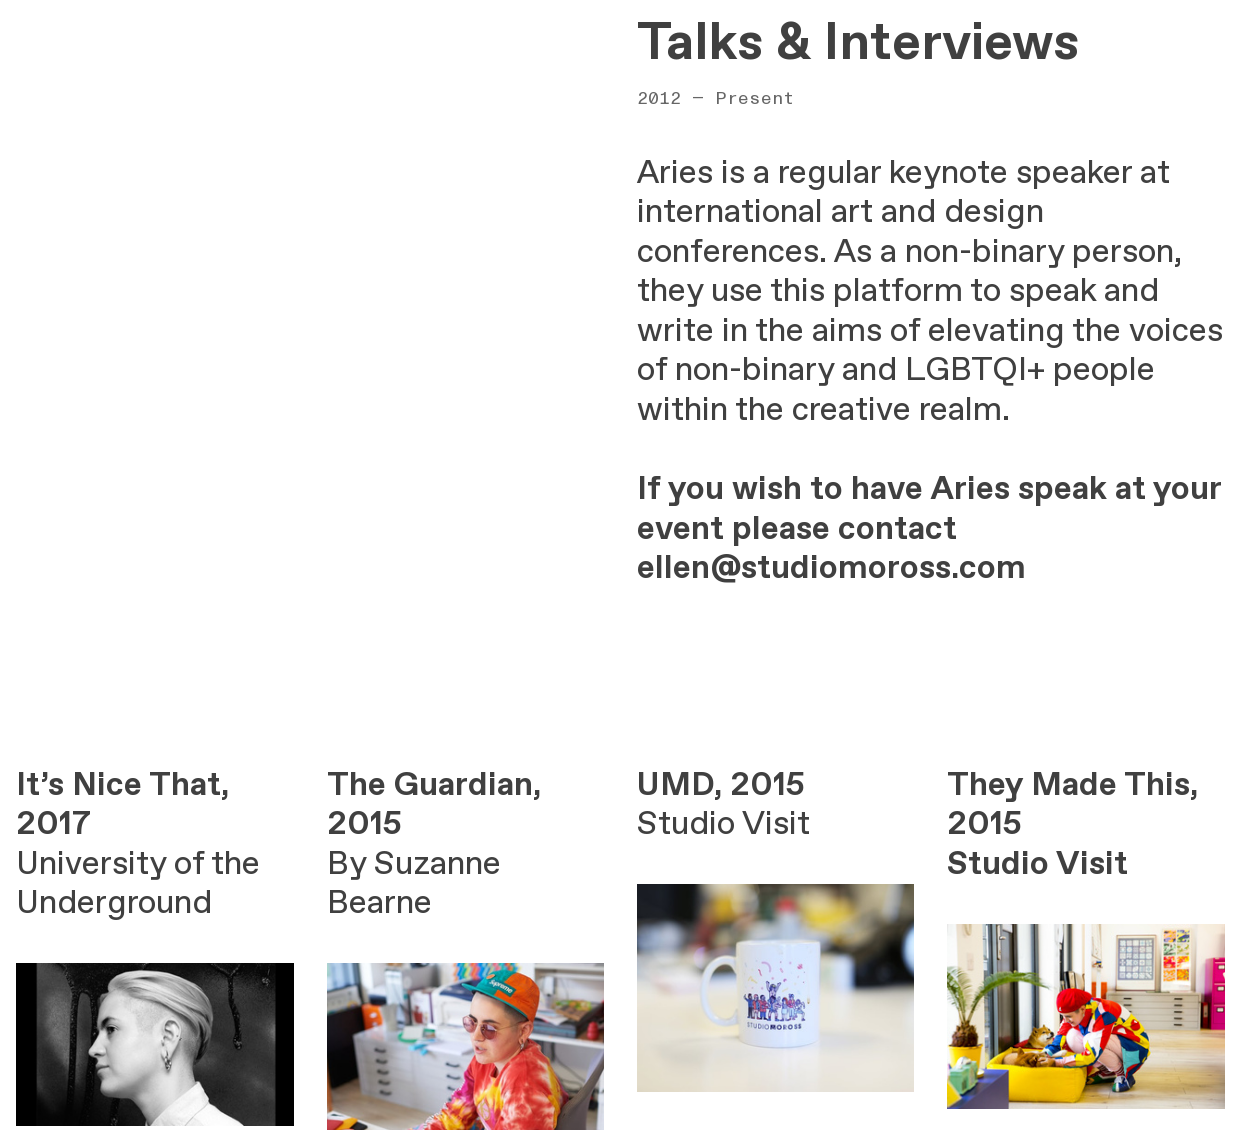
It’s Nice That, (122, 785)
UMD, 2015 (721, 785)
